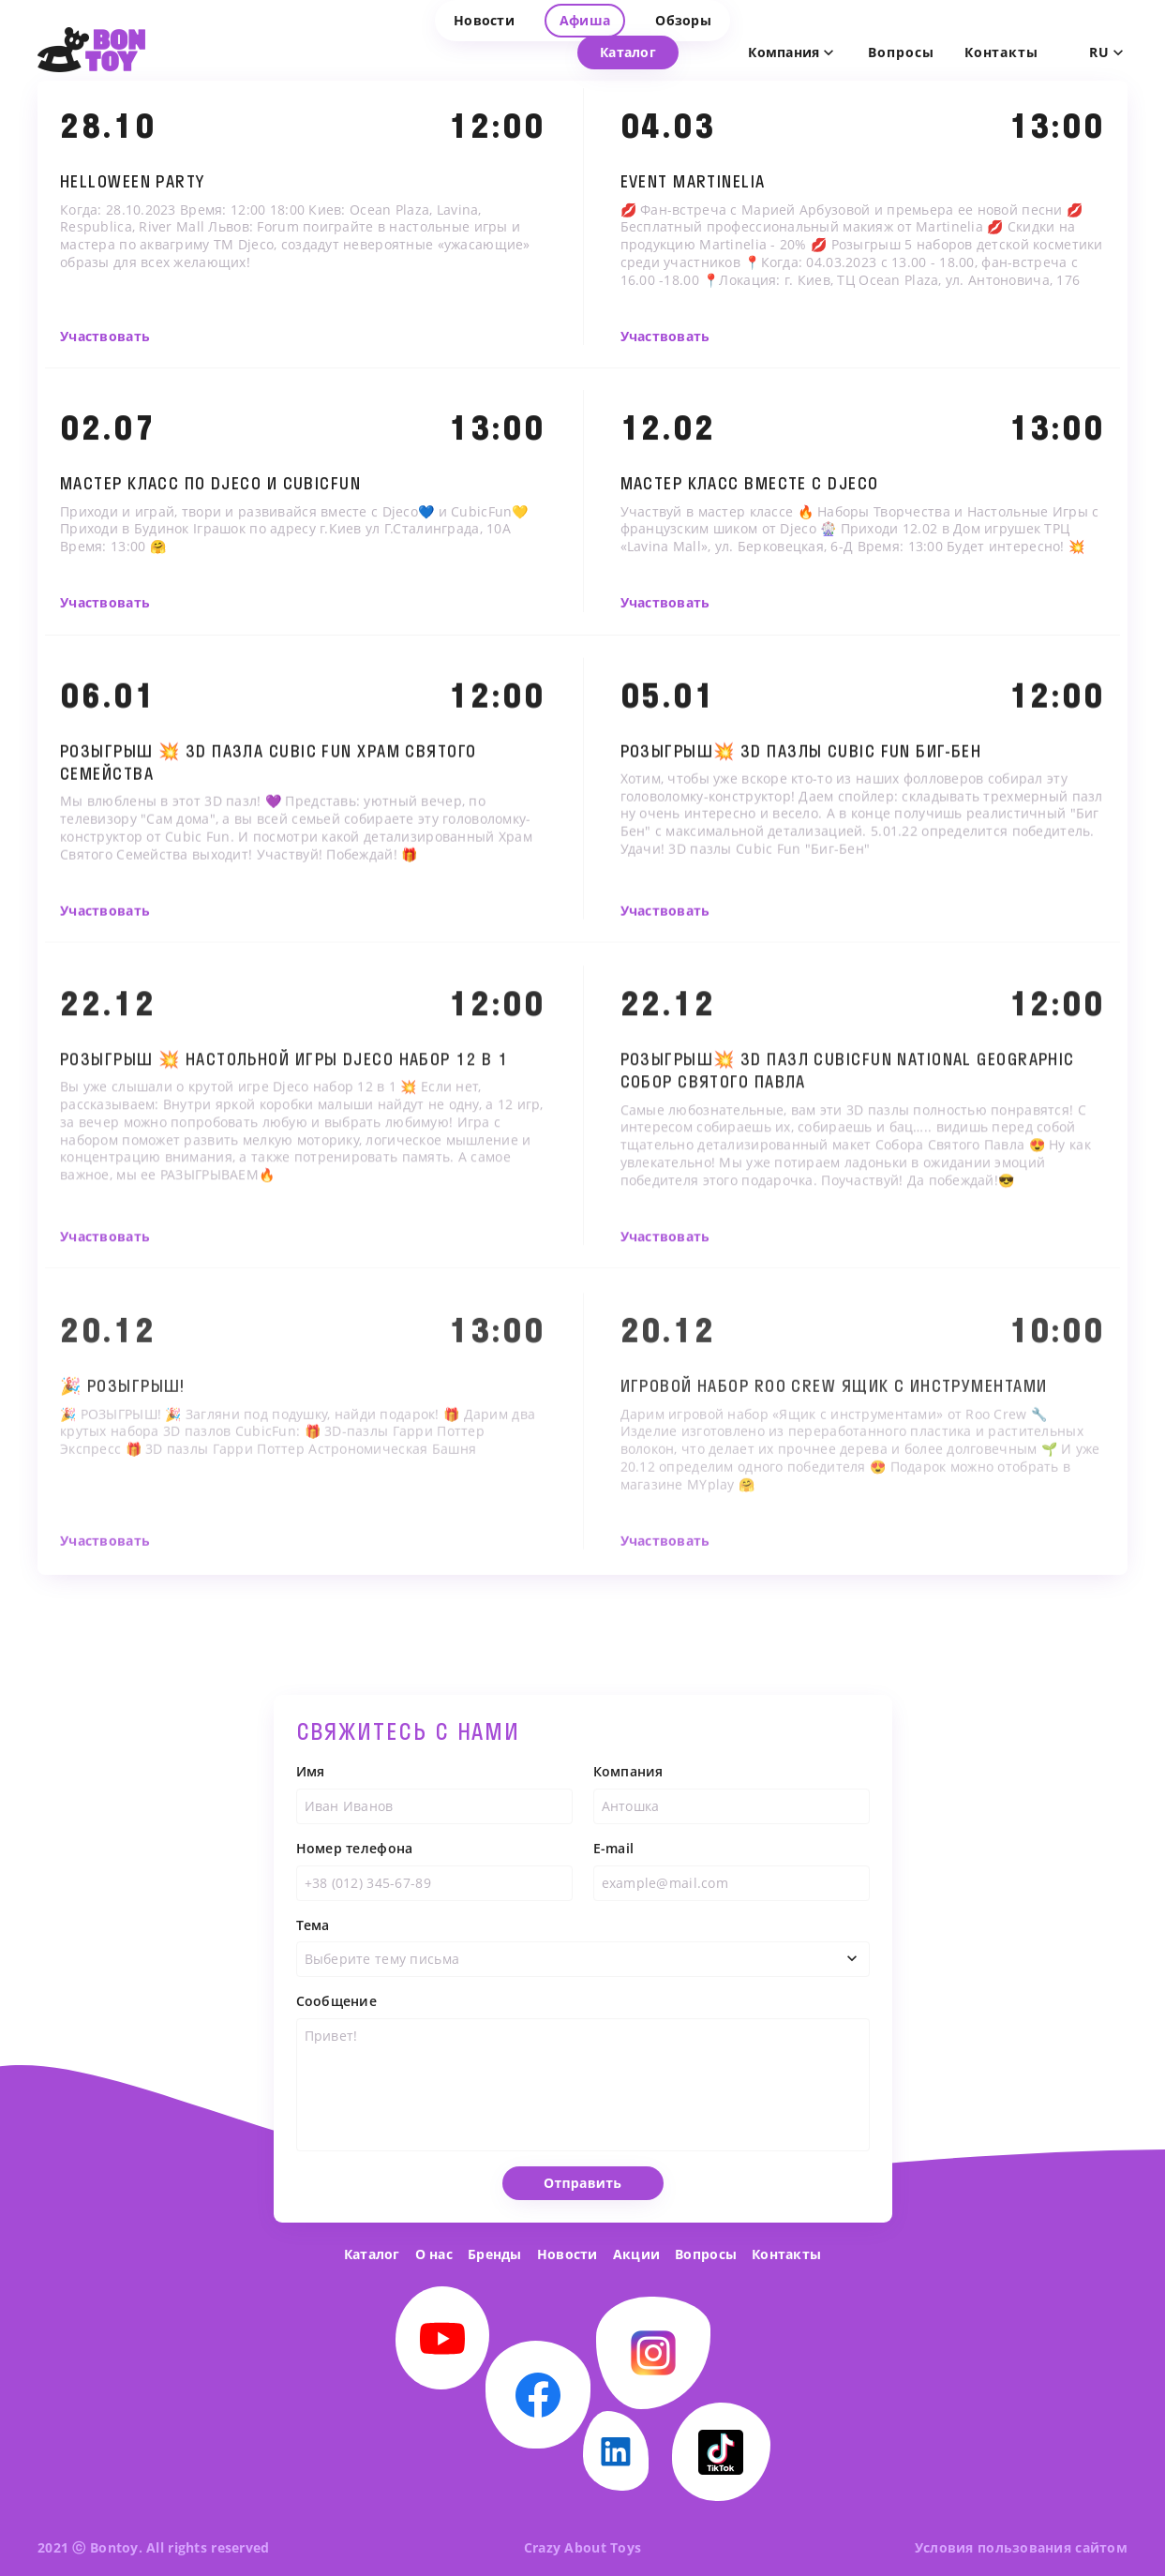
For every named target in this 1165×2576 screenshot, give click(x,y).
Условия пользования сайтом (1021, 2547)
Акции (636, 2254)
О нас (434, 2254)
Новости (567, 2254)
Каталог (372, 2254)
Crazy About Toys (582, 2547)
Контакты (786, 2254)
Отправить (582, 2207)
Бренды (495, 2254)
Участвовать (105, 336)
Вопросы (900, 52)
